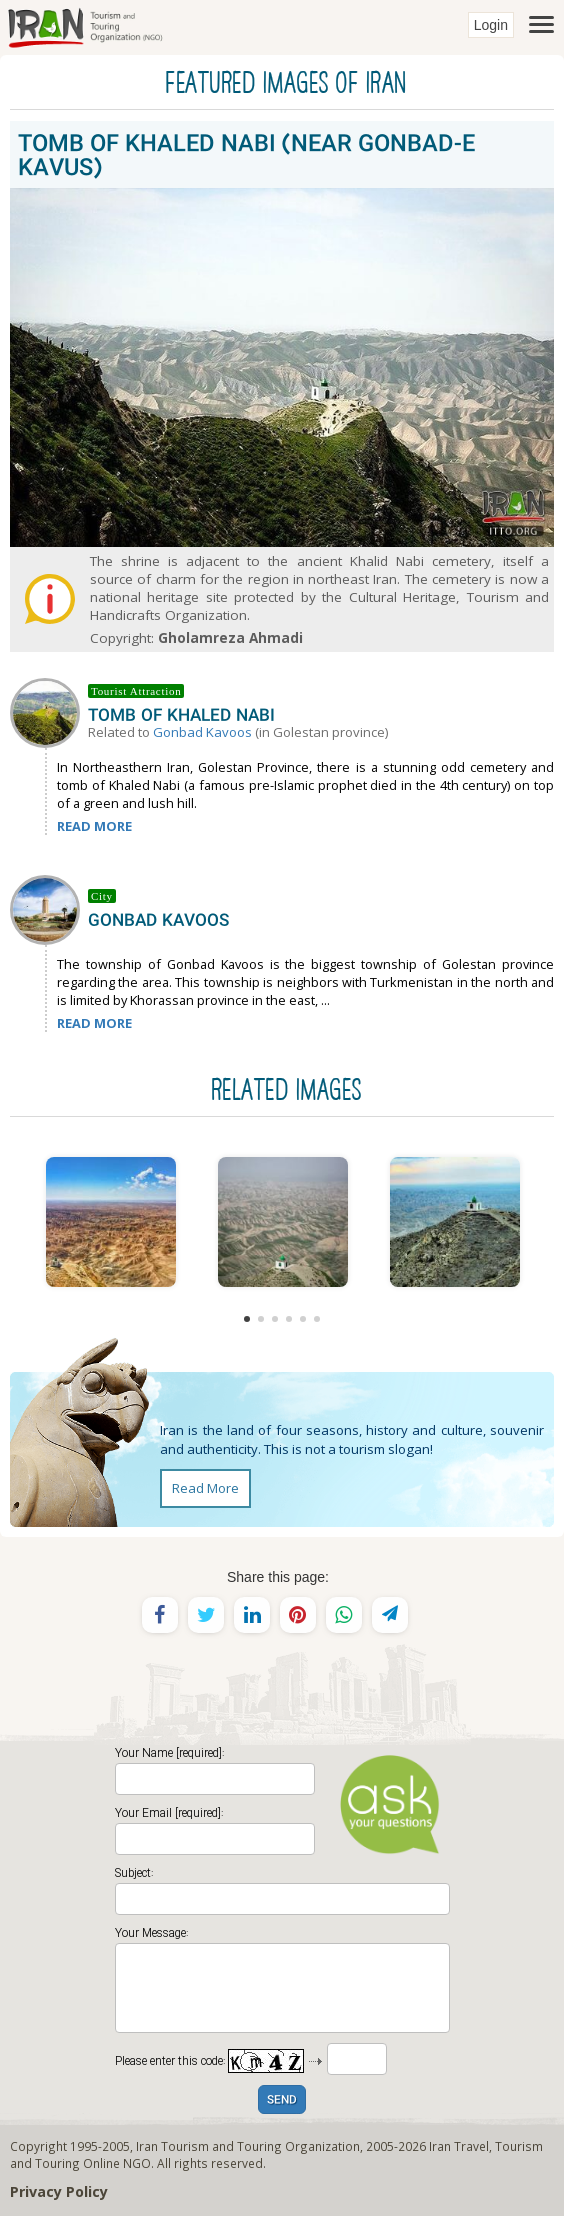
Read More (205, 1488)
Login (491, 25)
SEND (282, 2100)
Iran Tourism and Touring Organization (248, 2146)
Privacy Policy (59, 2191)
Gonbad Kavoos (202, 732)
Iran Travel (459, 2146)
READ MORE (94, 826)
